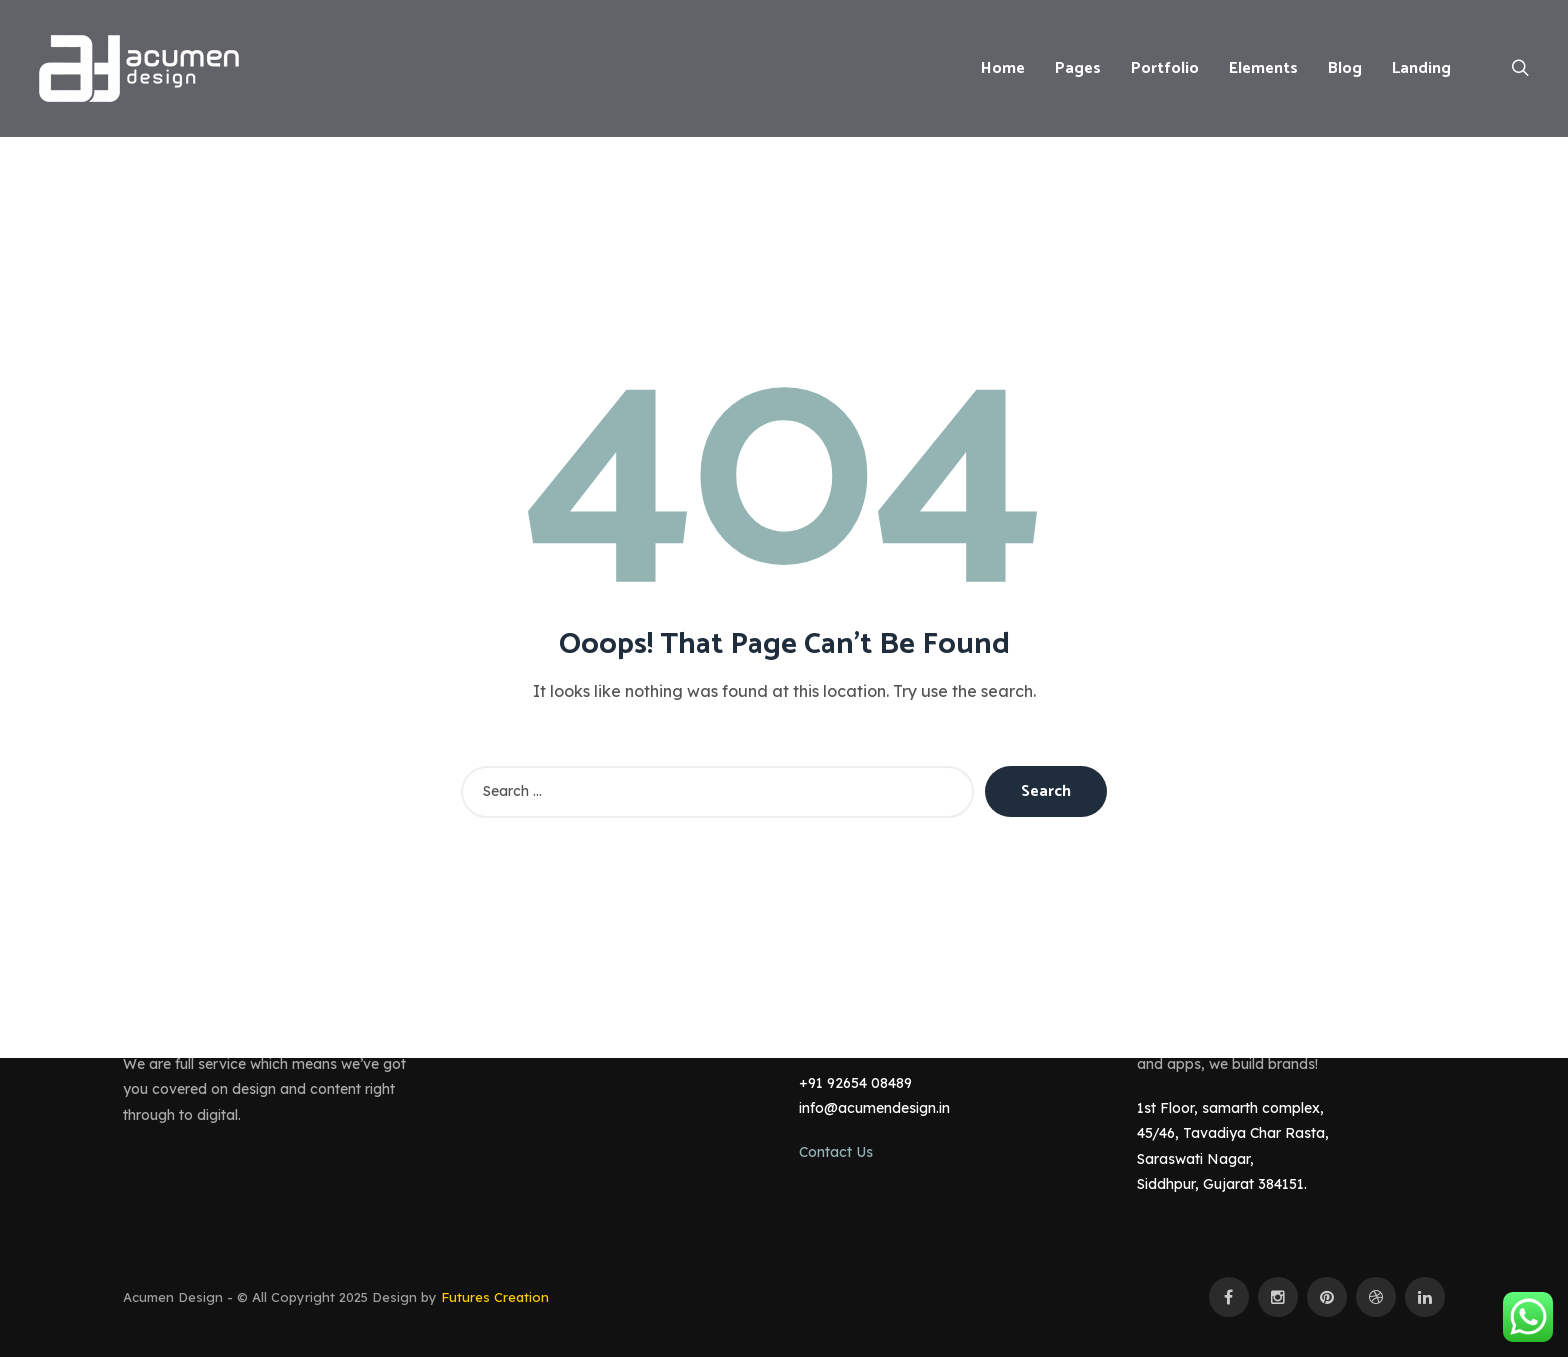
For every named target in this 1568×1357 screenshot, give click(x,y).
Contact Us (836, 1152)
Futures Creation (495, 1297)
